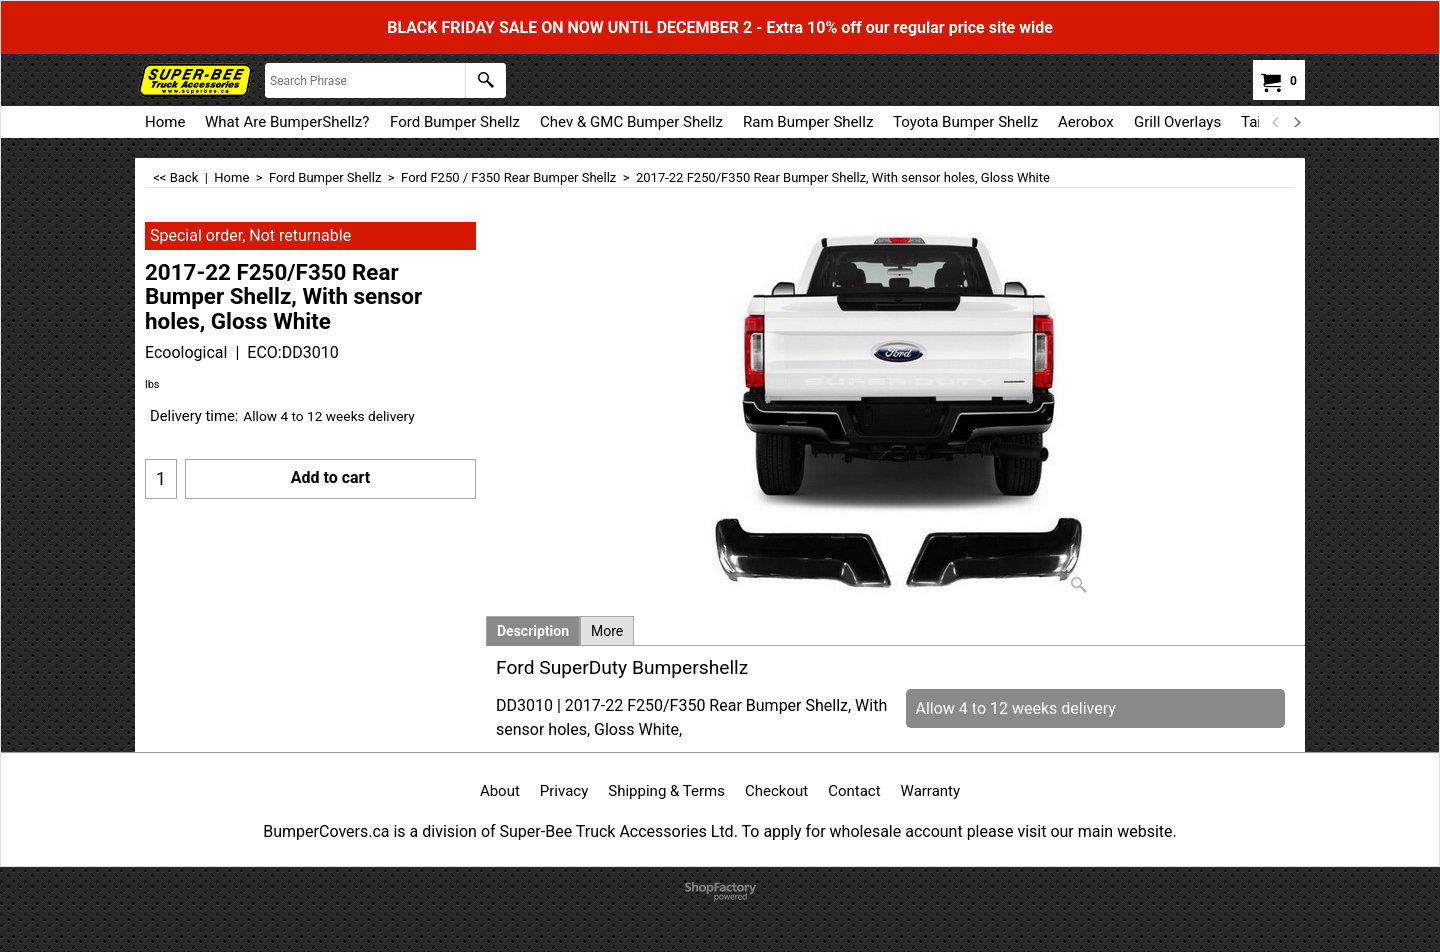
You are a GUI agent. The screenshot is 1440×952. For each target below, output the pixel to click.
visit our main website (1094, 831)
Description (533, 631)
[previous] (1276, 122)
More (607, 631)
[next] (1296, 122)
